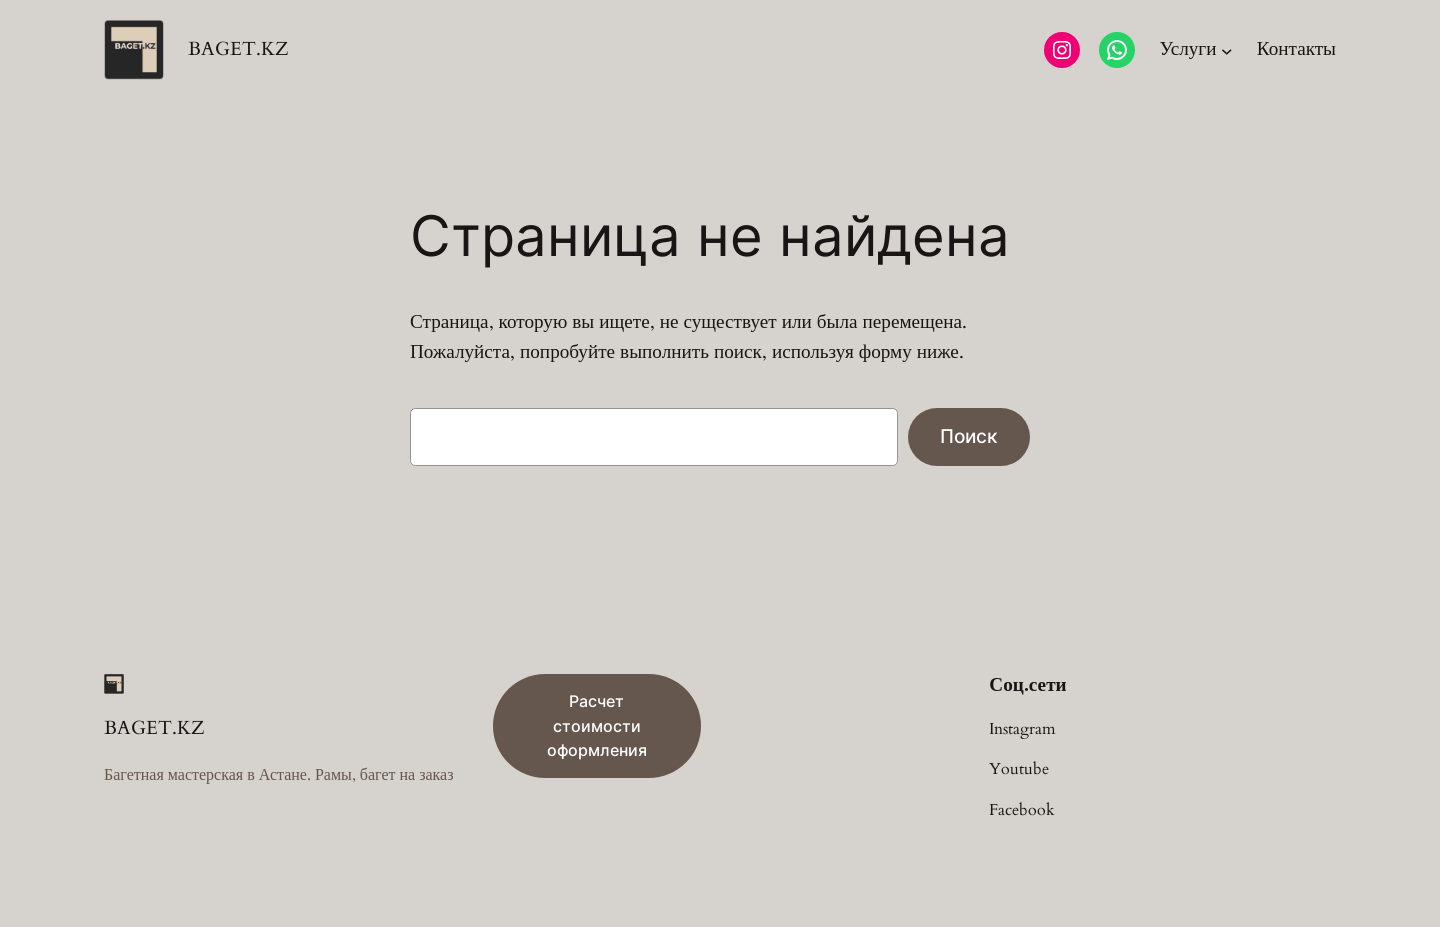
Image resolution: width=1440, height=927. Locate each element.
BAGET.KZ (238, 49)
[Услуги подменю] (1195, 50)
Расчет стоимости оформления (597, 726)
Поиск (969, 436)
